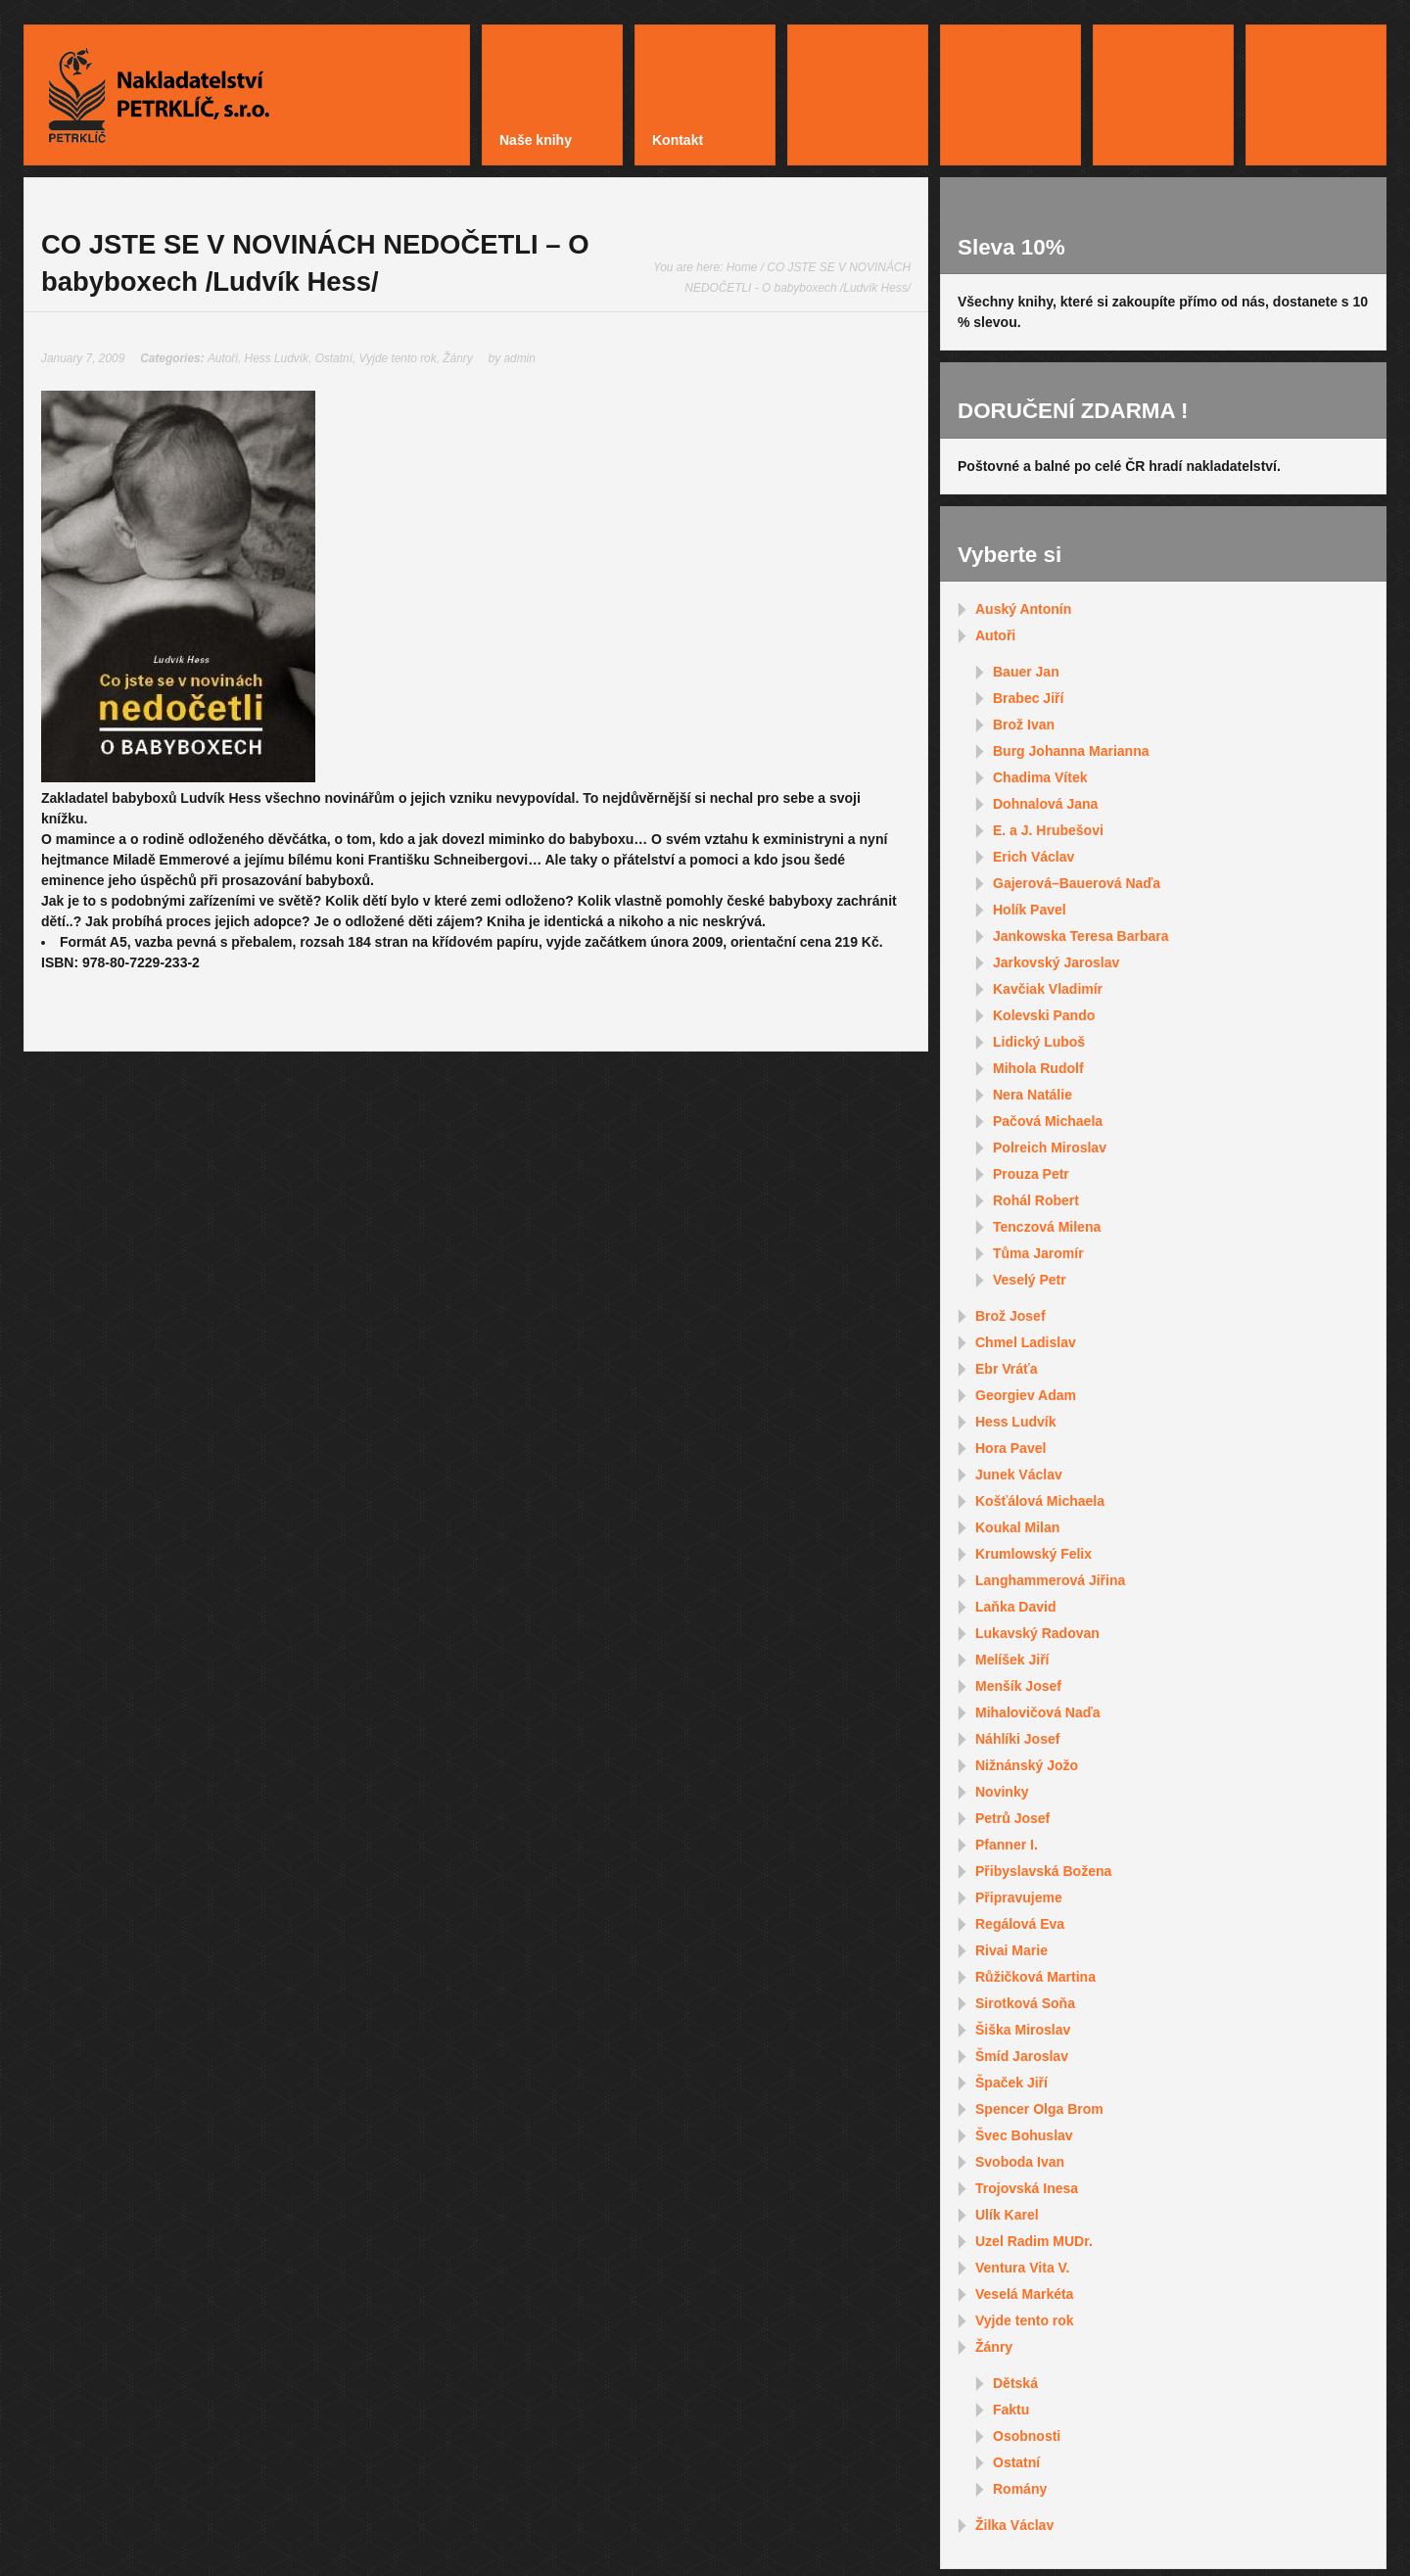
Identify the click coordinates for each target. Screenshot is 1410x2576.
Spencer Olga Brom (1039, 2109)
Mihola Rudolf (1038, 1068)
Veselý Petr (1029, 1280)
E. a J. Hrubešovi (1048, 830)
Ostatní (333, 358)
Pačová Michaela (1048, 1121)
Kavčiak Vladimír (1048, 989)
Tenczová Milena (1047, 1227)
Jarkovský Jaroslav (1056, 962)
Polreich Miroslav (1049, 1147)
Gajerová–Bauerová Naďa (1076, 883)
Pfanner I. (1006, 1844)
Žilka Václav (1014, 2525)
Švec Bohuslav (1024, 2135)
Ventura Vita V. (1022, 2267)
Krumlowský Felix (1033, 1554)
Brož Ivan (1024, 724)
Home (742, 267)
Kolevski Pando (1044, 1015)
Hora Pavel (1010, 1448)
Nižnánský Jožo (1026, 1765)
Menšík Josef (1018, 1686)
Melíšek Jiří (1012, 1659)
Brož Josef (1010, 1316)
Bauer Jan (1026, 671)
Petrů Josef (1012, 1818)
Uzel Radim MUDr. (1034, 2241)
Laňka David (1015, 1607)
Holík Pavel (1029, 909)
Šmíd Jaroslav (1021, 2056)
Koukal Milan (1017, 1527)
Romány (1020, 2489)
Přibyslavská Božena (1043, 1871)
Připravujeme (1018, 1897)
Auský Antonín (1023, 609)
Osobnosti (1026, 2436)
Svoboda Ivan (1019, 2162)
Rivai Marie (1011, 1950)
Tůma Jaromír (1038, 1253)
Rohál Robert (1036, 1200)
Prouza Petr (1031, 1174)
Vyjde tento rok (398, 358)
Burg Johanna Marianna (1071, 751)
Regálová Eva (1019, 1924)
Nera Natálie (1032, 1094)
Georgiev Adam (1025, 1395)
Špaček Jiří (1011, 2082)
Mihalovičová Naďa (1038, 1712)
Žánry (457, 358)
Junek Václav (1018, 1474)
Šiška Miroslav (1022, 2029)
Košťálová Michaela (1039, 1501)
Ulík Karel (1007, 2215)
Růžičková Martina (1035, 1977)
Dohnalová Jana (1045, 804)
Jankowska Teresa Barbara (1081, 936)
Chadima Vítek (1040, 777)
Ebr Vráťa (1006, 1369)
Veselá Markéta (1024, 2294)
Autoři (223, 358)
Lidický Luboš (1039, 1042)
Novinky (1001, 1792)
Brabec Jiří (1028, 698)
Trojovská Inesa (1026, 2188)
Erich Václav (1033, 857)
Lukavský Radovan (1037, 1633)
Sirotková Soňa (1025, 2003)
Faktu (1011, 2409)
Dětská (1015, 2383)
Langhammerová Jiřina (1050, 1580)
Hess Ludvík (276, 358)
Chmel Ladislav (1025, 1342)
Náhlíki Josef (1017, 1739)
